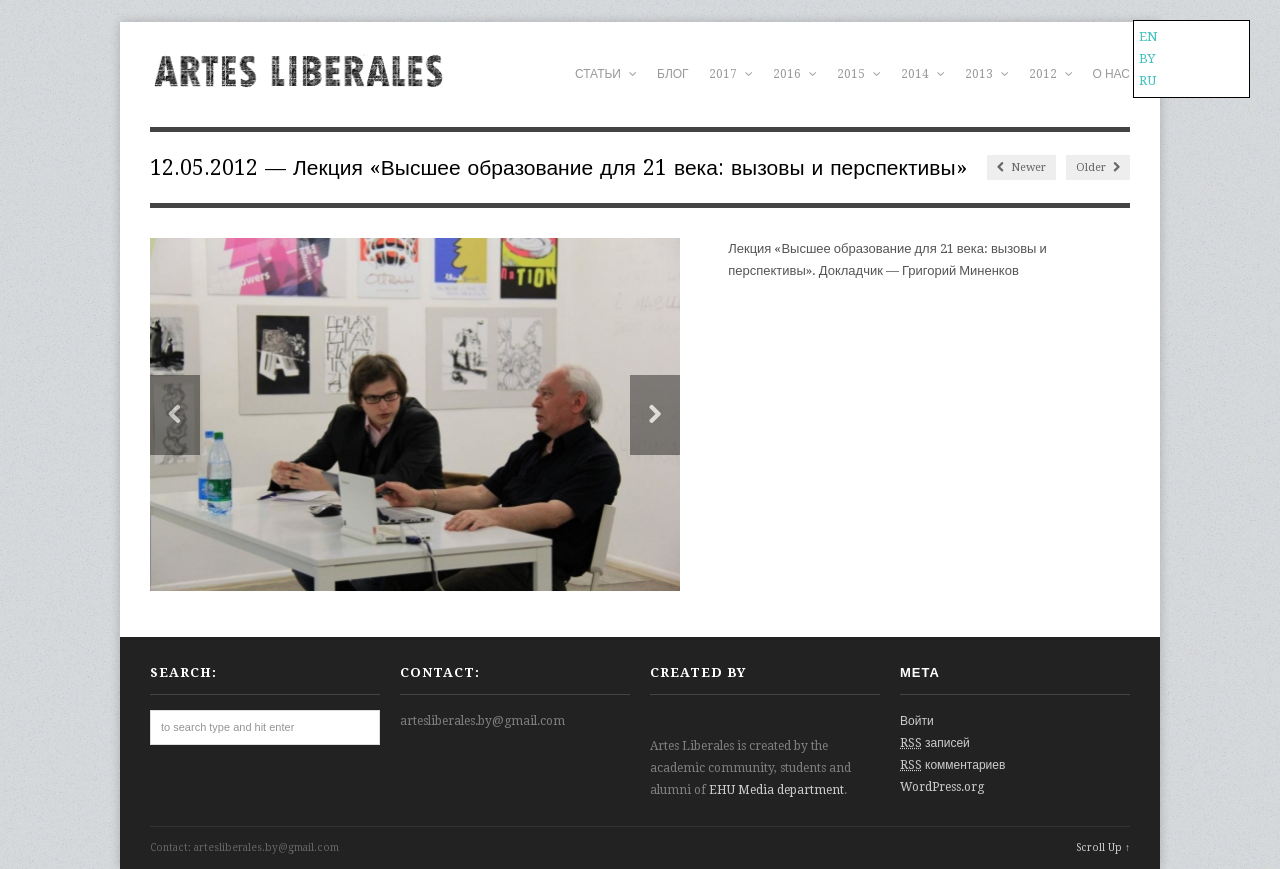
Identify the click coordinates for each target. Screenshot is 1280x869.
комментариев (952, 765)
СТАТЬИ (606, 74)
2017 (731, 74)
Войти (917, 721)
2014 (923, 74)
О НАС (1111, 74)
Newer (1021, 167)
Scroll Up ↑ (1103, 847)
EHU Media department (776, 790)
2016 (795, 74)
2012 (1051, 74)
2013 (987, 74)
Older (1098, 167)
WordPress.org (942, 787)
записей (935, 743)
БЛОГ (673, 74)
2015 (859, 74)
